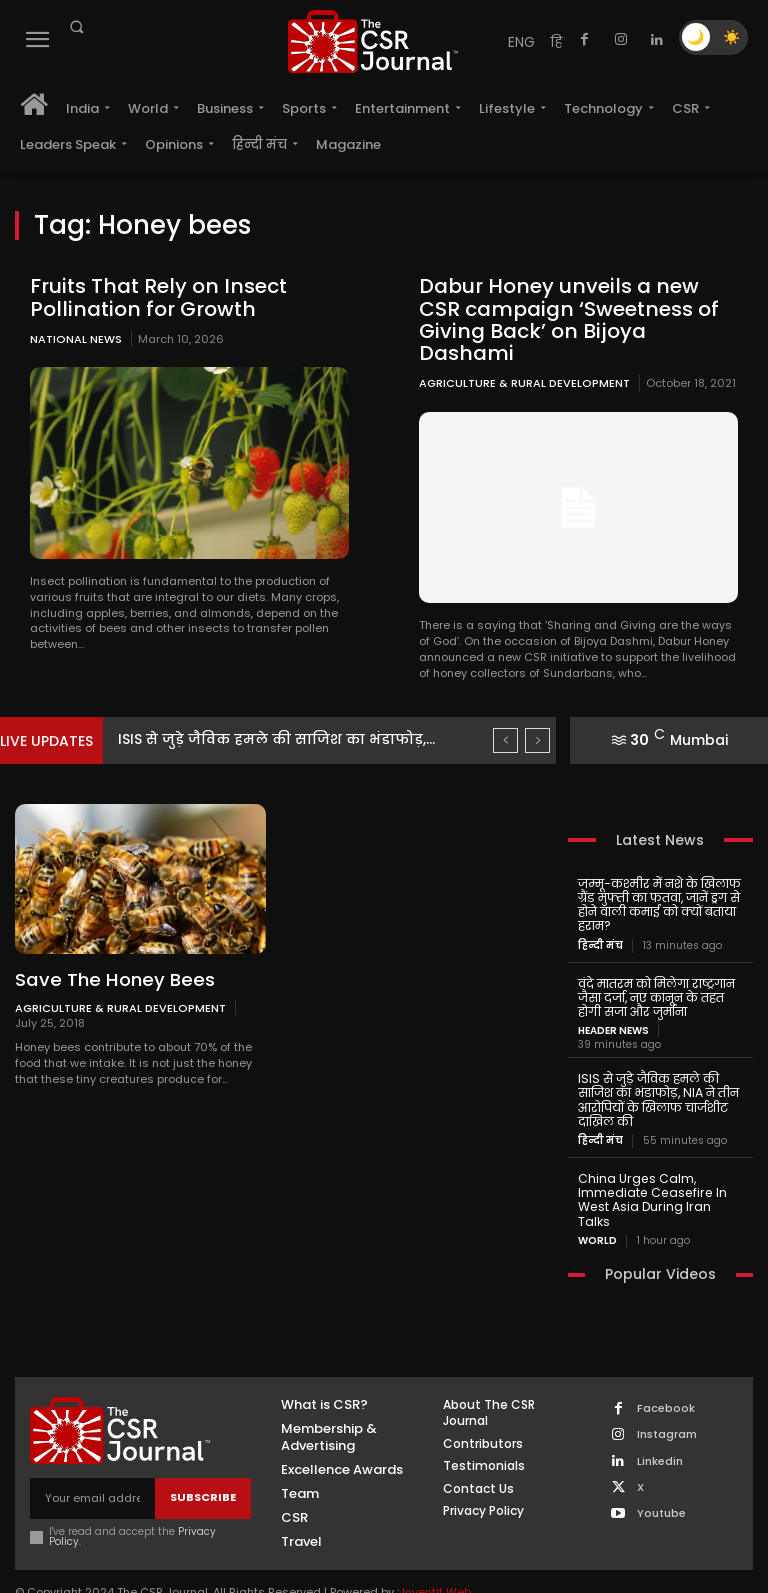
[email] (92, 1455)
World (597, 1198)
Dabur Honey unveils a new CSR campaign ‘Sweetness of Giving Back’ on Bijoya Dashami (576, 308)
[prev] (505, 717)
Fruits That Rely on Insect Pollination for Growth (153, 297)
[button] (76, 27)
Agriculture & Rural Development (524, 360)
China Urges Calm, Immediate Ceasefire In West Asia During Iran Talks (660, 1165)
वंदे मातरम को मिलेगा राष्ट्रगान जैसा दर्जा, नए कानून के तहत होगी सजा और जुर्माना (656, 972)
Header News (613, 1005)
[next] (537, 717)
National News (76, 338)
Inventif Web (436, 1549)
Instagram (667, 1392)
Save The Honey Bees (110, 956)
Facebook (666, 1365)
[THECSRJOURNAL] (373, 41)
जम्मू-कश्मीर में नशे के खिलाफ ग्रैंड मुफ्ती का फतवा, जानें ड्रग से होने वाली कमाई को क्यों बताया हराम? (659, 881)
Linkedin (660, 1418)
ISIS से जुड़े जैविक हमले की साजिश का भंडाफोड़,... (296, 716)
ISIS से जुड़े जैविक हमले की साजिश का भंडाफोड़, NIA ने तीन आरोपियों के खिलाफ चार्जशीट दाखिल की (656, 1073)
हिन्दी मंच (600, 921)
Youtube (661, 1470)
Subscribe (203, 1455)
